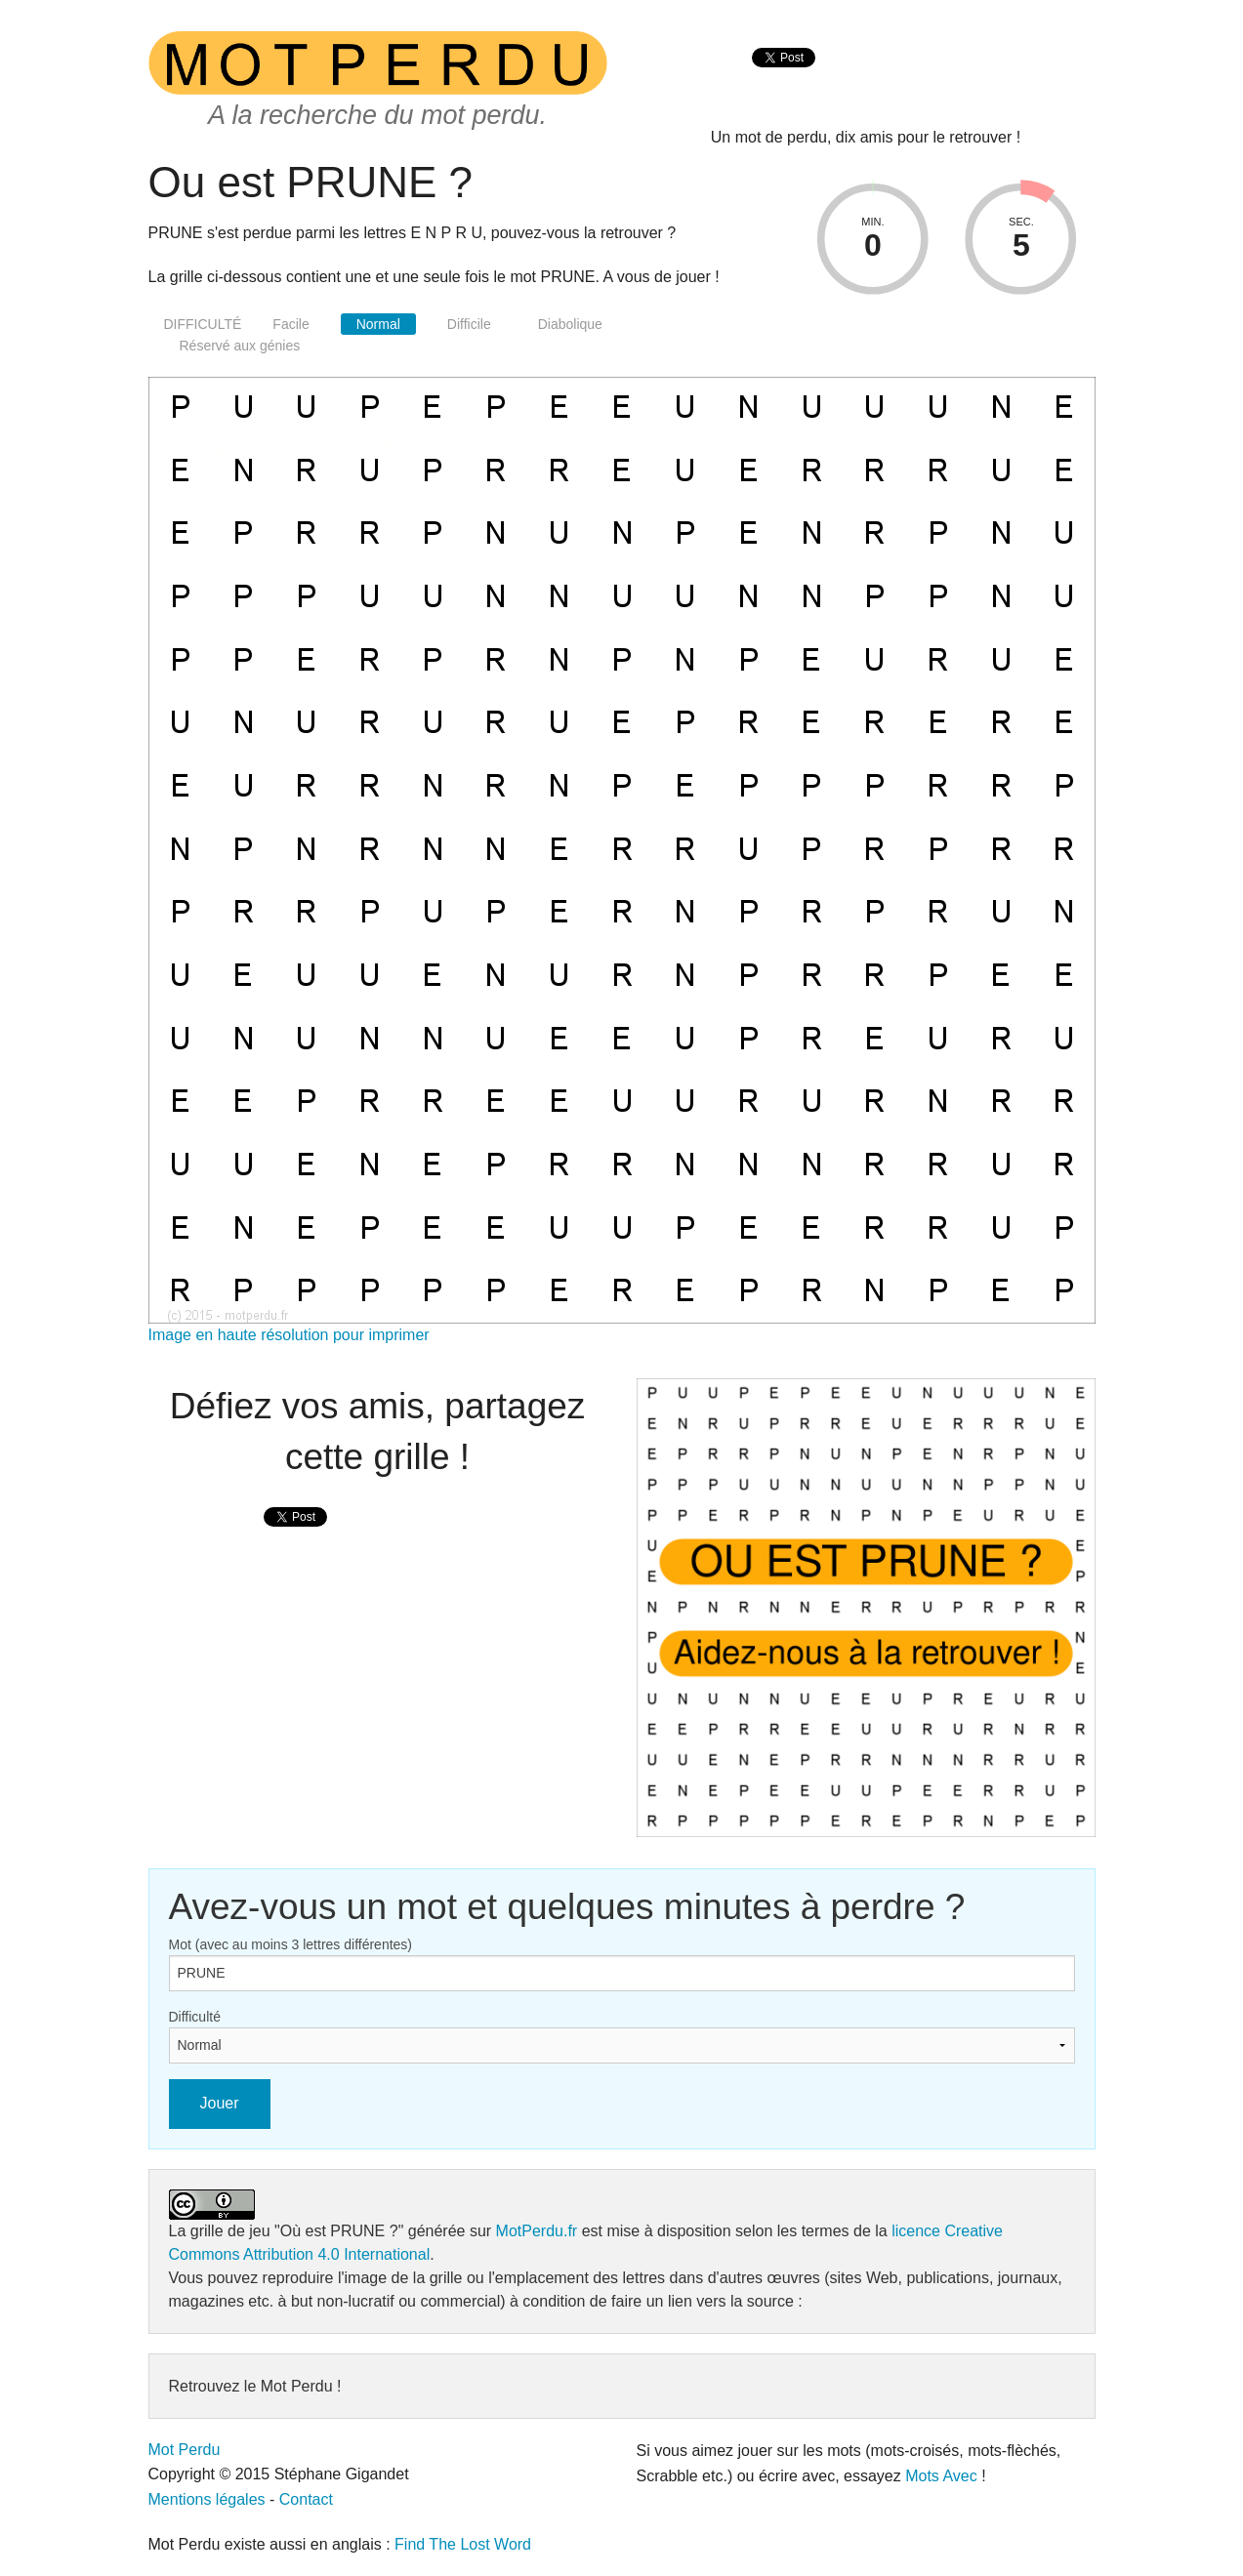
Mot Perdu (184, 2449)
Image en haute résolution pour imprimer (289, 1335)
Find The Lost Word (462, 2544)
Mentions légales (207, 2499)
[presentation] (783, 78)
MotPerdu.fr (537, 2231)
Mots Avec (941, 2476)
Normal (378, 324)
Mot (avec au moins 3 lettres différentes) (291, 1944)
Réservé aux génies (240, 345)
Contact (306, 2499)
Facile (290, 324)
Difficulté (195, 2016)
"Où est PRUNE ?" (338, 2231)
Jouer (219, 2103)
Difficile (469, 324)
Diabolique (570, 324)
